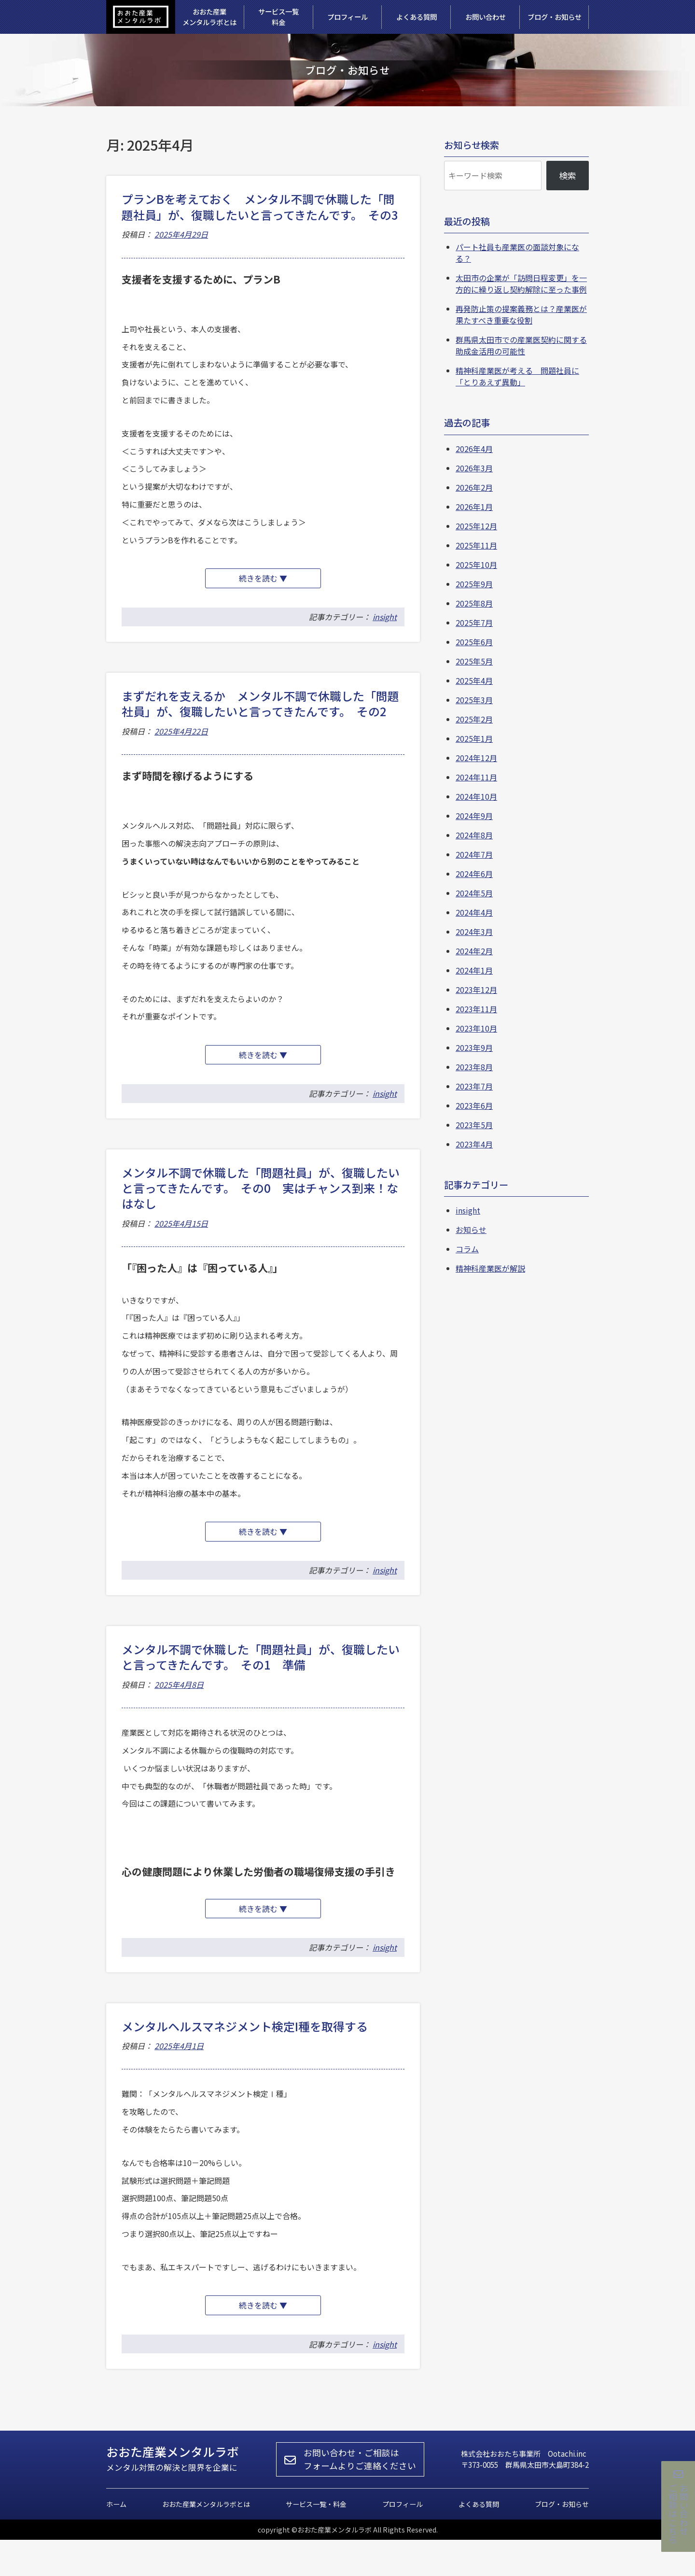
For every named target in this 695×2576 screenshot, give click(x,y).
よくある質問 (479, 2540)
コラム (467, 1249)
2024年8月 (474, 835)
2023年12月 (476, 989)
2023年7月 (474, 1086)
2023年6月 (474, 1105)
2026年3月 (474, 468)
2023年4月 (474, 1144)
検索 (567, 175)
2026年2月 (474, 487)
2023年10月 (476, 1028)
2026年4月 (474, 448)
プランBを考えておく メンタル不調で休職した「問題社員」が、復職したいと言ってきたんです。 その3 (260, 206)
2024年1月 (474, 970)
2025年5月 (474, 661)
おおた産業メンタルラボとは (206, 2540)
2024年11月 (476, 777)
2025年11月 (476, 545)
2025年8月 (474, 603)
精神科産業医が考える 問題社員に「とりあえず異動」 (517, 376)
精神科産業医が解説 (490, 1268)
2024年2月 (474, 951)
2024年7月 (474, 854)
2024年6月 (474, 873)
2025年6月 (474, 642)
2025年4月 (474, 680)
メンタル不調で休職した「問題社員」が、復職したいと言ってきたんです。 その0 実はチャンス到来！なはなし (261, 1202)
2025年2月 (474, 719)
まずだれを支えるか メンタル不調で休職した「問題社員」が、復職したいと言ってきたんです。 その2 (260, 710)
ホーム (116, 2540)
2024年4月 (474, 912)
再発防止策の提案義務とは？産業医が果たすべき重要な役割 (521, 314)
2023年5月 (474, 1125)
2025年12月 (476, 526)
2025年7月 (474, 622)
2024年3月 (474, 931)
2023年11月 (476, 1009)
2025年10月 (476, 564)
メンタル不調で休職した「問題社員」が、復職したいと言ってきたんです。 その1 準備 (261, 1678)
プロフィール (402, 2540)
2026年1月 (474, 506)
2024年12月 (476, 758)
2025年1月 (474, 738)
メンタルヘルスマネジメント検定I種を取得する (245, 2055)
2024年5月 (474, 893)
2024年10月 (476, 796)
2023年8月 (474, 1067)
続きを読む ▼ (272, 583)
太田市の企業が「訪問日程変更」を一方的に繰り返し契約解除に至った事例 (521, 283)
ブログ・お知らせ (562, 2540)
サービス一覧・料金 (316, 2540)
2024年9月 (474, 815)
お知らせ (471, 1229)
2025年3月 (474, 700)
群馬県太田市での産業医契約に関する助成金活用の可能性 (521, 345)
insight (385, 624)
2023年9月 (474, 1047)
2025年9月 (474, 584)
